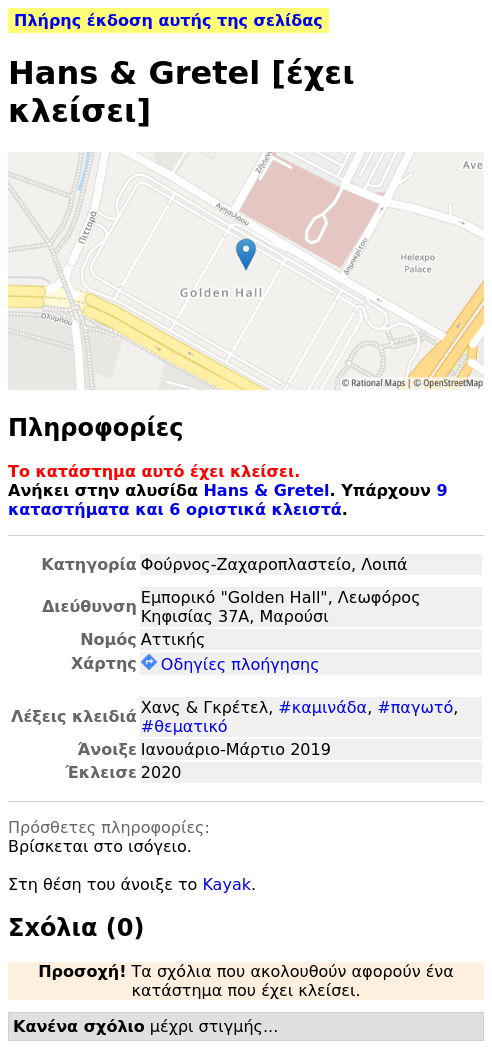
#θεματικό (184, 726)
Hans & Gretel (266, 490)
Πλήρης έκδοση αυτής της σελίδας (168, 20)
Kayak (226, 884)
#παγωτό (415, 707)
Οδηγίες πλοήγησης (230, 664)
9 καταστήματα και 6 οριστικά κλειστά (228, 500)
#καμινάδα (322, 707)
